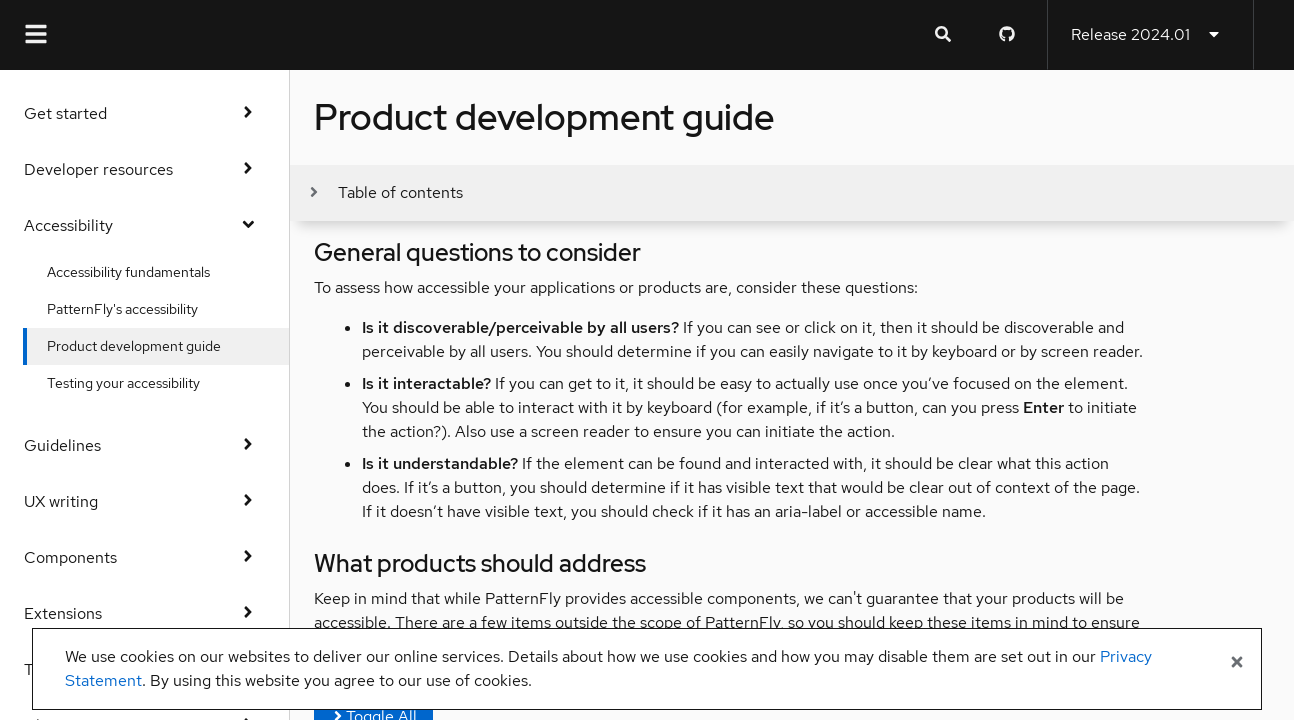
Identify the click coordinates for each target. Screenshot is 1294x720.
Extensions (144, 613)
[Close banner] (1237, 663)
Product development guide (135, 346)
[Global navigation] (36, 35)
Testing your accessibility (124, 383)
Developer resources (144, 169)
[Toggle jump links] (384, 193)
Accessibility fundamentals (129, 272)
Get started (144, 113)
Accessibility (144, 225)
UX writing (144, 501)
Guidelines (144, 445)
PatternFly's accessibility (123, 309)
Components (144, 557)
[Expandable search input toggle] (943, 35)
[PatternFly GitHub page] (1007, 35)
